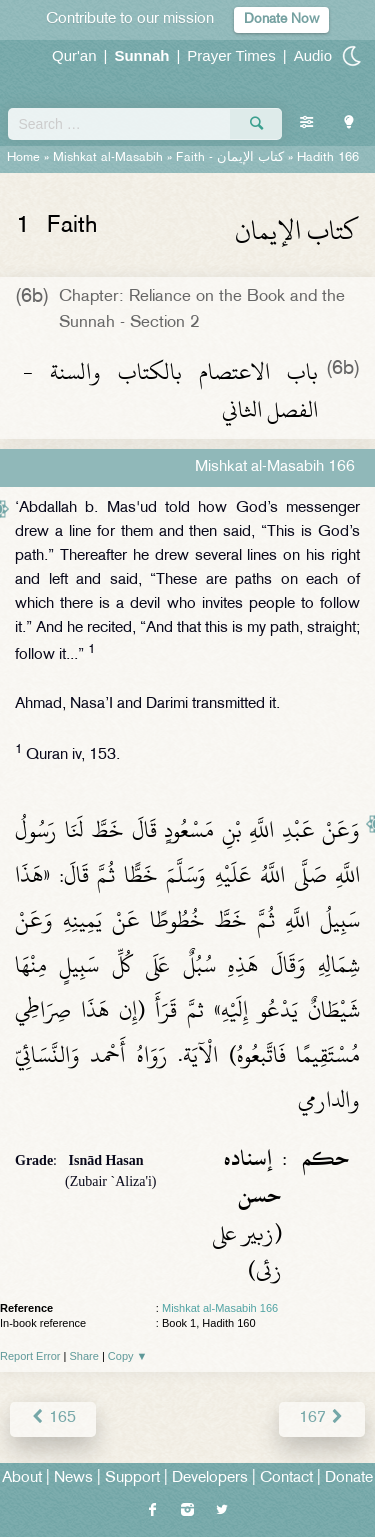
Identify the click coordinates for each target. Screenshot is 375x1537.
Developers (210, 1478)
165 (53, 1418)
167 (322, 1418)
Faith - (230, 158)
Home (23, 158)
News (73, 1478)
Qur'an (74, 55)
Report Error (30, 1356)
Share (84, 1356)
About (22, 1478)
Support (132, 1478)
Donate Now (281, 19)
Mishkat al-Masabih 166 (220, 1308)
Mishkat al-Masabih (108, 158)
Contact (286, 1478)
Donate (349, 1478)
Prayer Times (231, 55)
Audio (313, 55)
